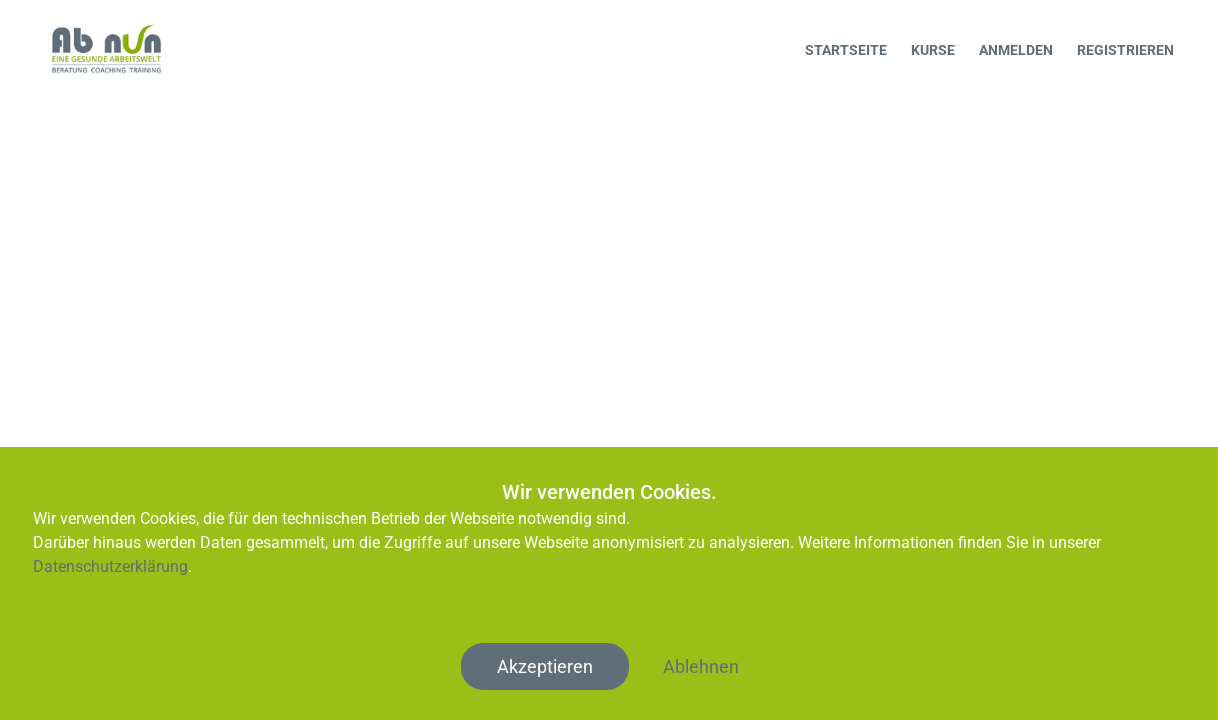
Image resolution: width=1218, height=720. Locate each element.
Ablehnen (701, 666)
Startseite (846, 50)
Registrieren (1125, 50)
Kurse (933, 50)
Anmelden (1016, 50)
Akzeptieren (545, 666)
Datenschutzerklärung (110, 566)
